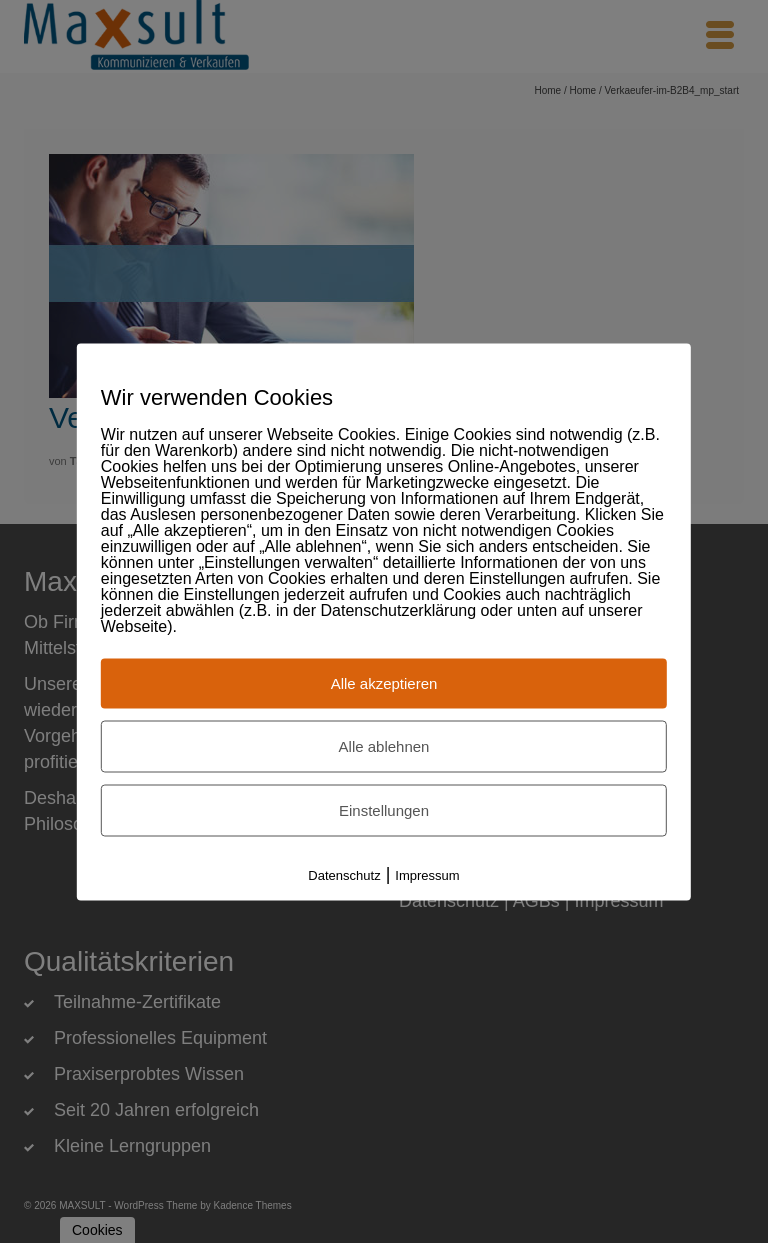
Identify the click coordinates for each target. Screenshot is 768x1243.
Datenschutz (344, 874)
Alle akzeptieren (384, 682)
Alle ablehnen (384, 745)
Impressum (427, 874)
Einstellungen (384, 809)
